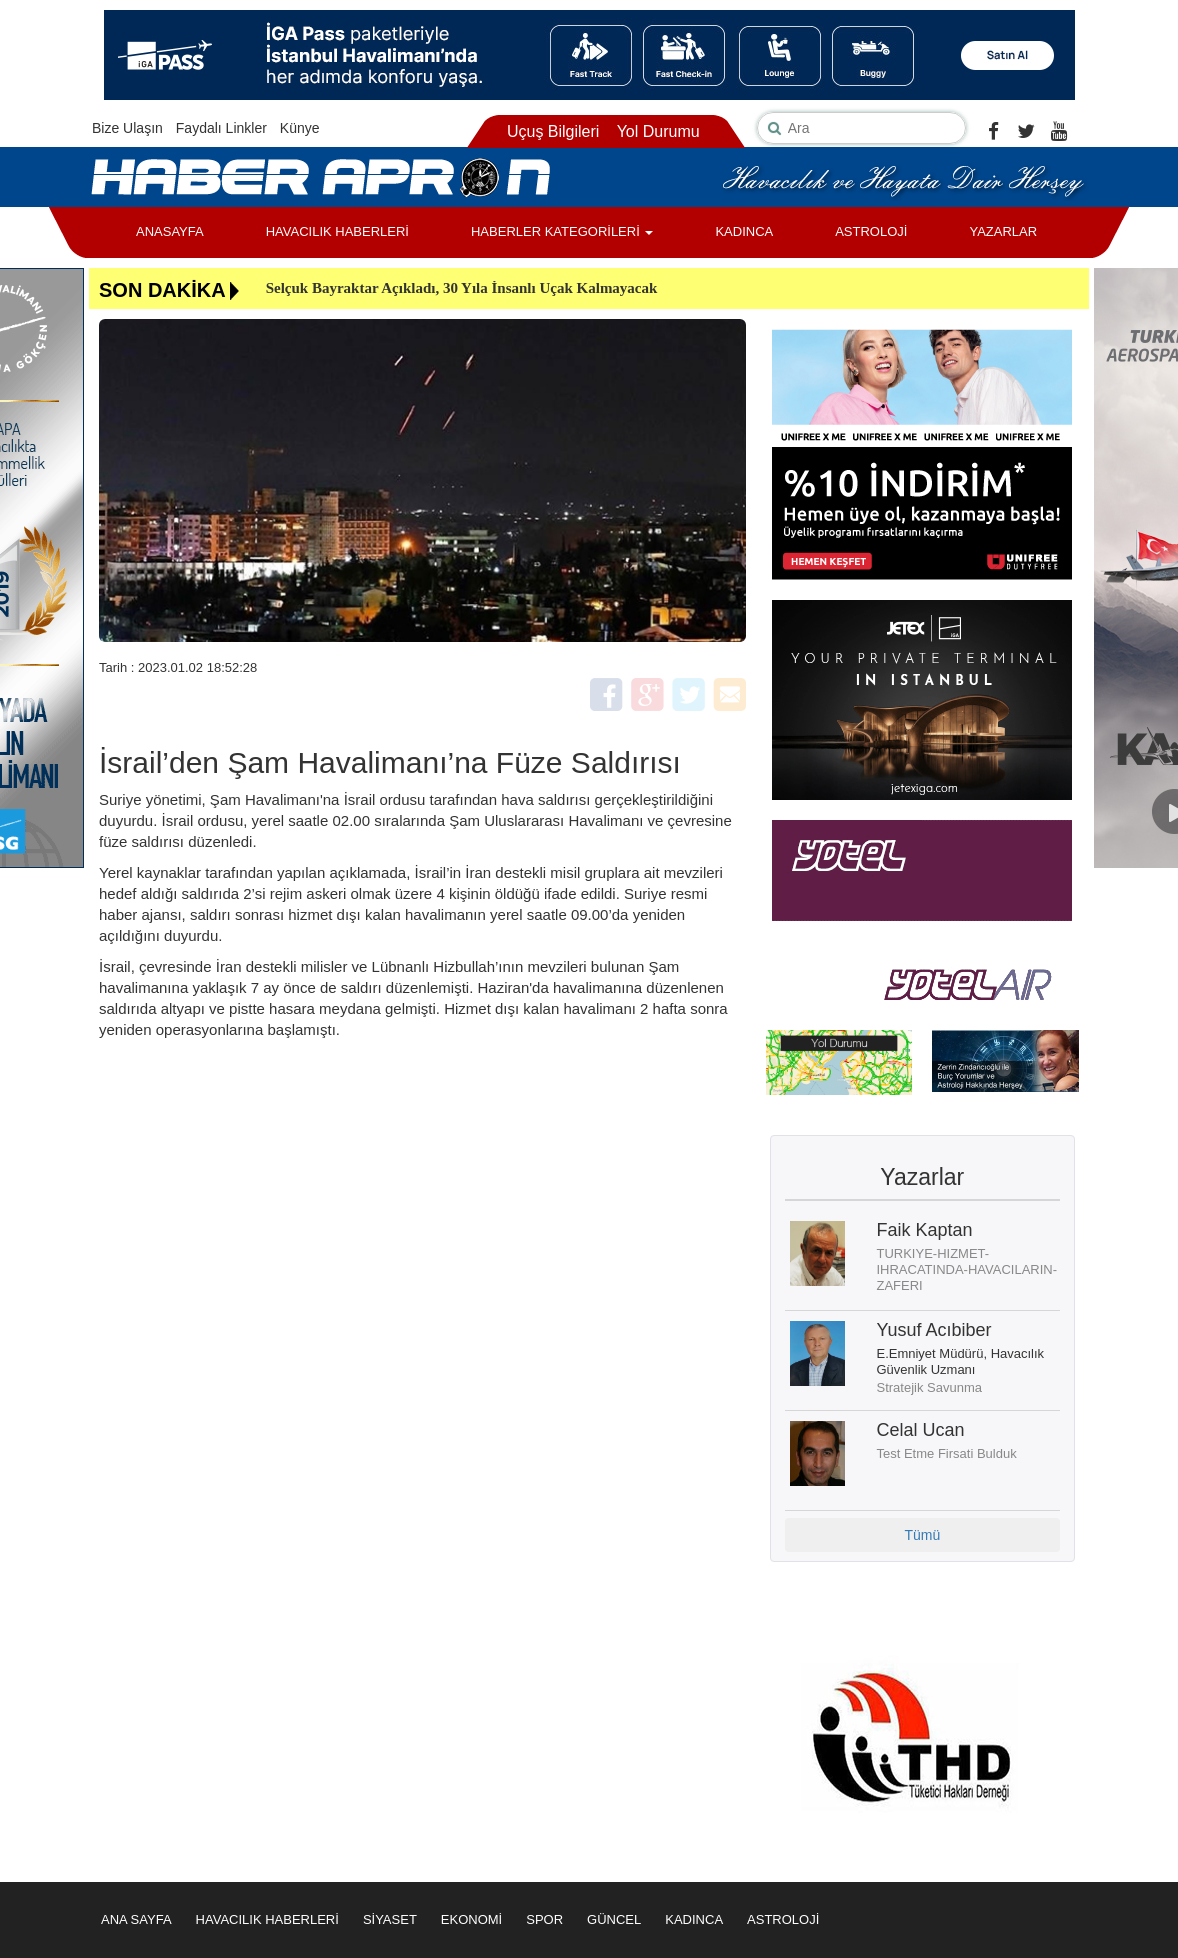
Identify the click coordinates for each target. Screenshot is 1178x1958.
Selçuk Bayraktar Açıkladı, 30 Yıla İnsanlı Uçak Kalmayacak (462, 288)
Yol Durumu (658, 131)
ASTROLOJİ (871, 231)
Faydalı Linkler (221, 128)
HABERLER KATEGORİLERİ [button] (562, 231)
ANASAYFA (170, 231)
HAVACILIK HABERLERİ (337, 231)
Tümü (922, 1535)
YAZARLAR (1003, 231)
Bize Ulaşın (127, 128)
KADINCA (744, 231)
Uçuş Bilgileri (553, 131)
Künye (300, 128)
